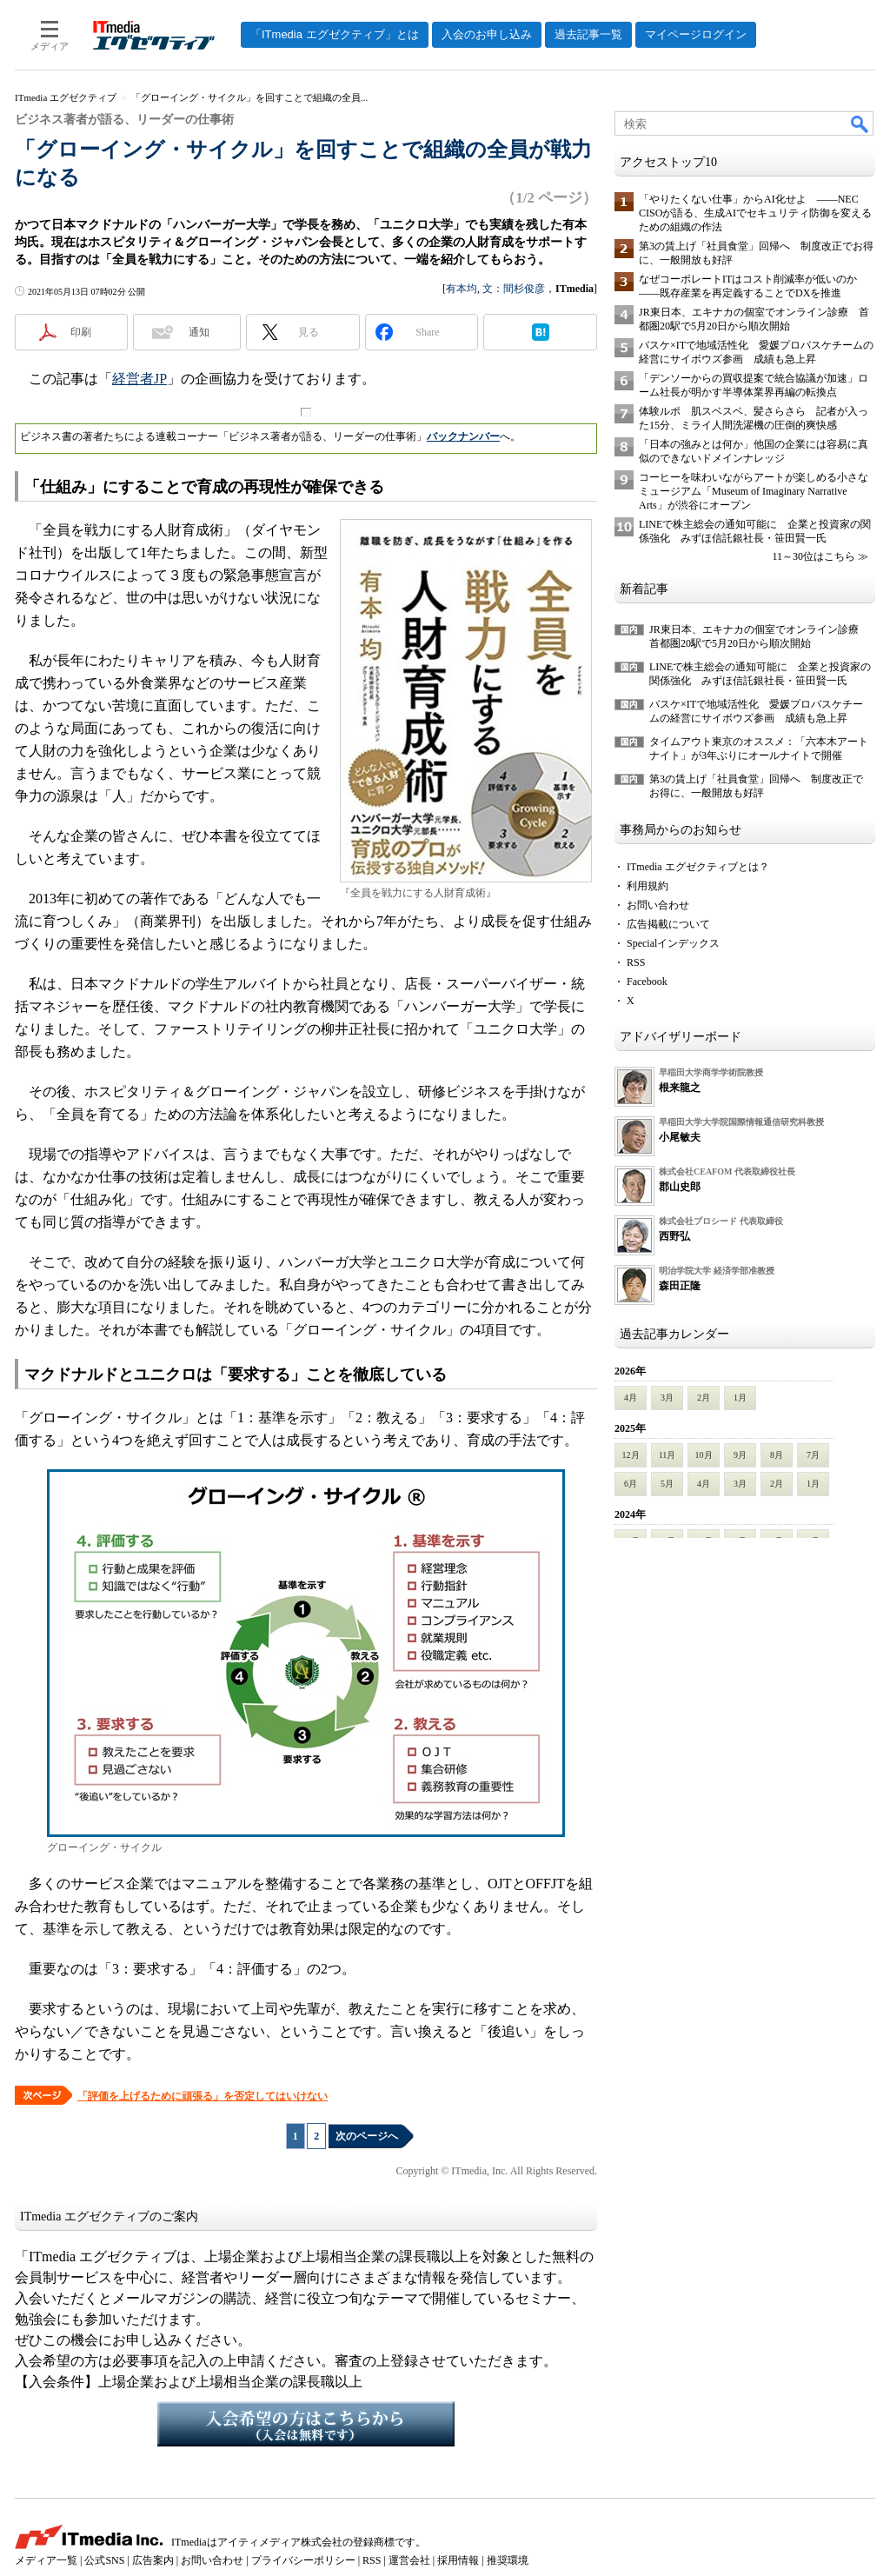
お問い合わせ (658, 905)
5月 (667, 1483)
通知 (199, 332)
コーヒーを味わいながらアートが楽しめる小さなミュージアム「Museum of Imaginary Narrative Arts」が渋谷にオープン (753, 491)
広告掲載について (668, 924)
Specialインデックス (673, 943)
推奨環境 (507, 2560)
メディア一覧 (46, 2560)
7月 (813, 1455)
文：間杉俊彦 (513, 289)
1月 (740, 1397)
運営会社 (409, 2560)
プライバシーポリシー (303, 2560)
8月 (776, 1455)
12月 (631, 1455)
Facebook (647, 981)
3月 (667, 1397)
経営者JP (139, 378)
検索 (860, 123)
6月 (630, 1483)
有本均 (461, 289)
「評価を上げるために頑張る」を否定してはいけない (202, 2096)
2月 (703, 1397)
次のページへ (366, 2136)
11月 (667, 1455)
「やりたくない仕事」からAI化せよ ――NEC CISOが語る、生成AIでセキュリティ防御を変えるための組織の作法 (755, 213)
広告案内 (153, 2560)
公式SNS (104, 2560)
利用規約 (647, 886)
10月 (704, 1455)
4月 (630, 1397)
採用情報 (458, 2560)
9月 (740, 1455)
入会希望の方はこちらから (306, 2423)
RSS (636, 962)
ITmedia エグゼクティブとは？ (698, 867)
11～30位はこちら (813, 556)
